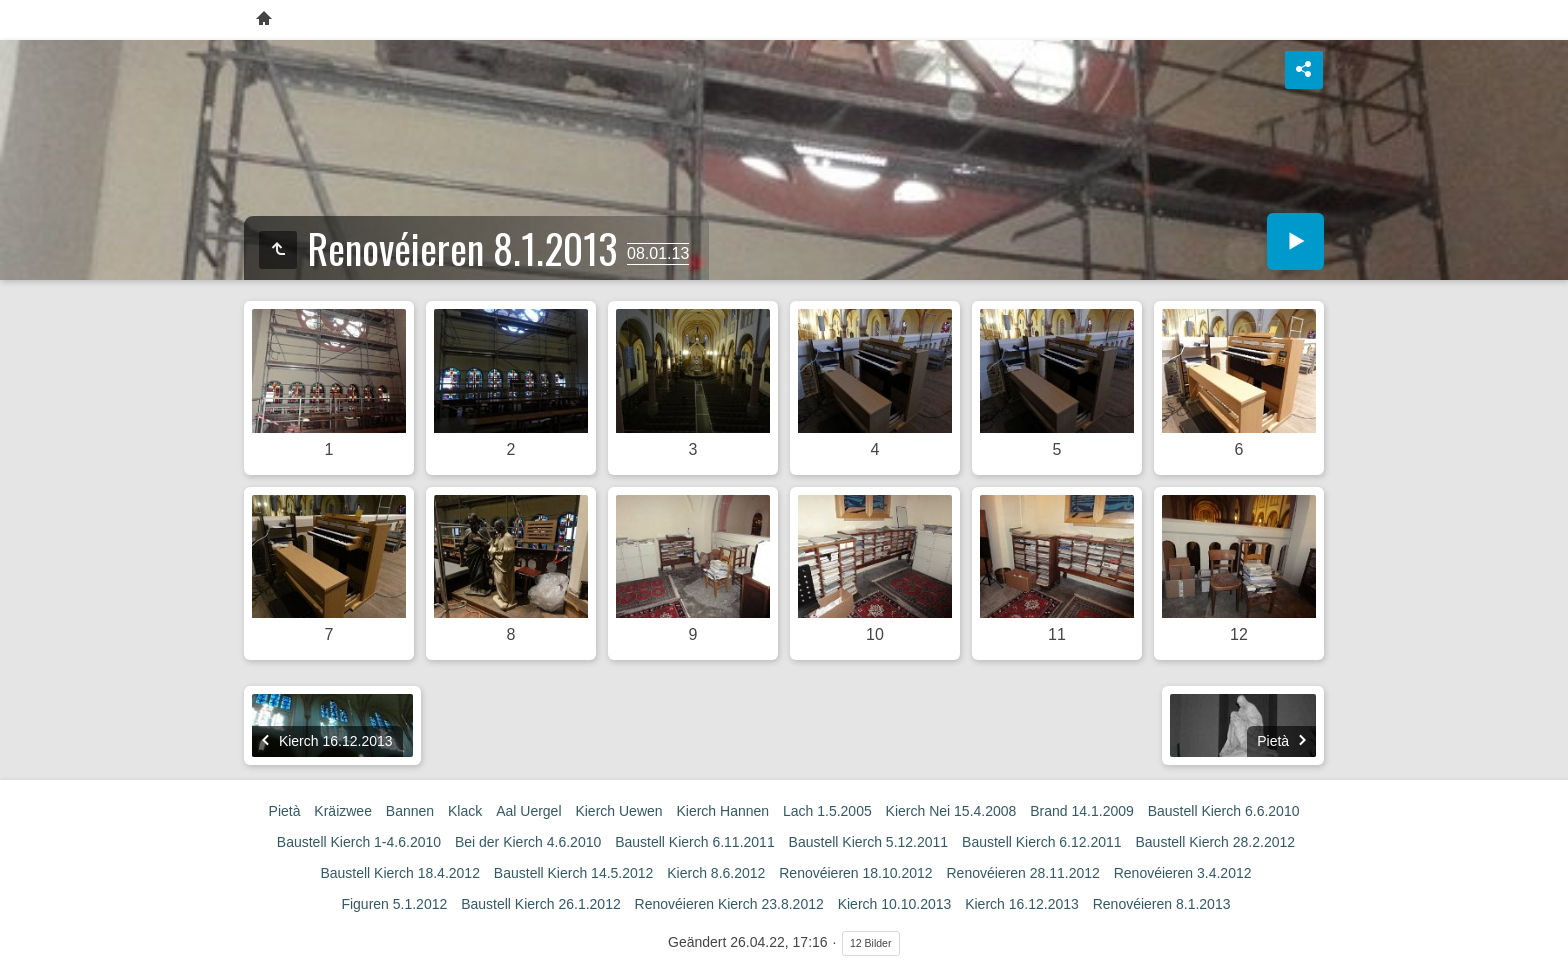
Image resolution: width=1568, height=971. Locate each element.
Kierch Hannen (722, 811)
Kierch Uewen (618, 811)
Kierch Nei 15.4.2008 (951, 811)
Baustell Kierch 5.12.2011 (869, 842)
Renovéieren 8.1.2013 (1162, 904)
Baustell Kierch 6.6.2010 (1224, 811)
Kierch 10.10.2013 (895, 904)
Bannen (410, 811)
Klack (465, 811)
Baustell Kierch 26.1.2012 (541, 904)
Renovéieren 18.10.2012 (855, 873)
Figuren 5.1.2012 (394, 904)
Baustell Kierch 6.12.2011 (1042, 842)
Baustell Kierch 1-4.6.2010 (359, 842)
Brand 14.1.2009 (1082, 811)
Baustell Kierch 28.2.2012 (1216, 842)
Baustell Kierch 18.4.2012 (400, 873)
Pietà (285, 811)
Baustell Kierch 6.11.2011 (695, 842)
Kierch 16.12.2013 (1022, 904)
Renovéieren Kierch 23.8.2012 (729, 904)
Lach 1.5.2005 (827, 811)
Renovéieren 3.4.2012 (1183, 873)
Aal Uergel (528, 811)
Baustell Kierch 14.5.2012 (574, 873)
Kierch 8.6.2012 (716, 873)
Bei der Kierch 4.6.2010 (528, 842)
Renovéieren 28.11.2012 (1022, 873)
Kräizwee (343, 811)
